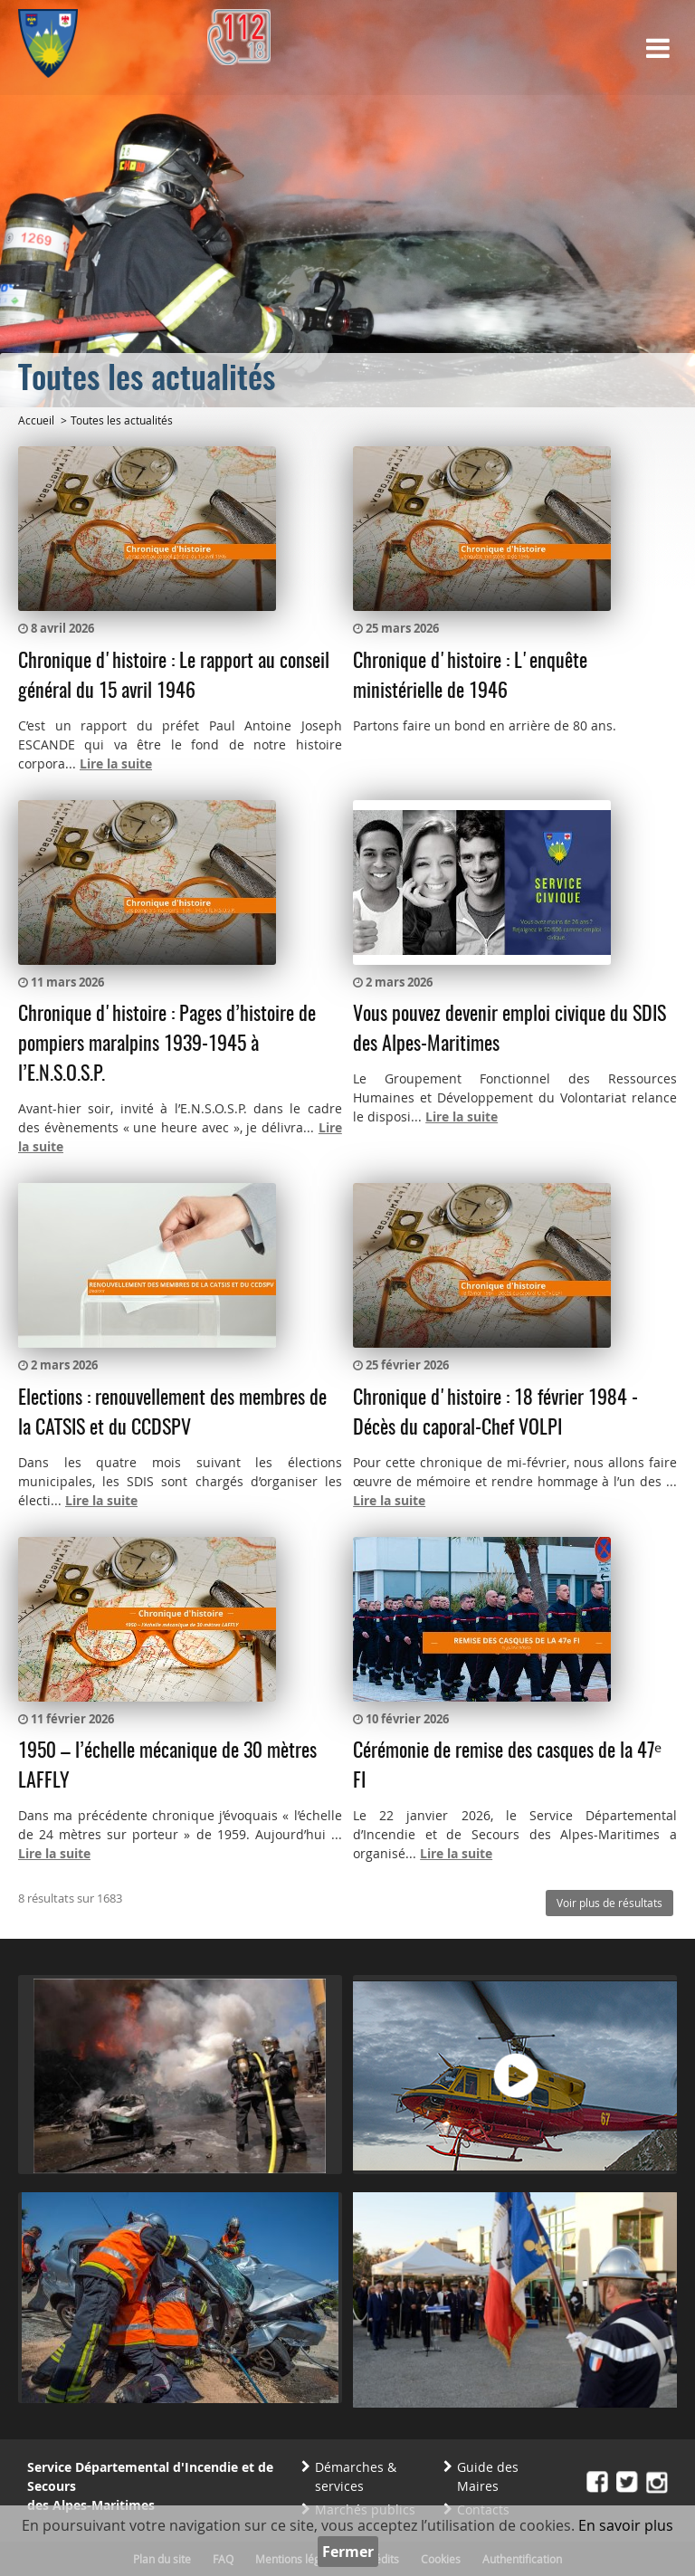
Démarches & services (355, 2476)
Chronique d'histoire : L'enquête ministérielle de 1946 (470, 676)
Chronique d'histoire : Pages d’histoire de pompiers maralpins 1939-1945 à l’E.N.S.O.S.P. (167, 1044)
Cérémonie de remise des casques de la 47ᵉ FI (507, 1766)
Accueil (36, 420)
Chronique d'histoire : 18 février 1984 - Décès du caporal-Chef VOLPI (495, 1413)
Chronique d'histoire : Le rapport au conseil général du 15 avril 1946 (173, 676)
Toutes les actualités (122, 420)
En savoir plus (625, 2525)
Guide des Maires (488, 2476)
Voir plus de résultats (609, 1902)
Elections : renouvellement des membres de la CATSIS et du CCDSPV (172, 1413)
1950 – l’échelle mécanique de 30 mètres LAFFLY (167, 1766)
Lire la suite (116, 763)
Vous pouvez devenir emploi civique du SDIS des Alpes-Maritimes (509, 1029)
